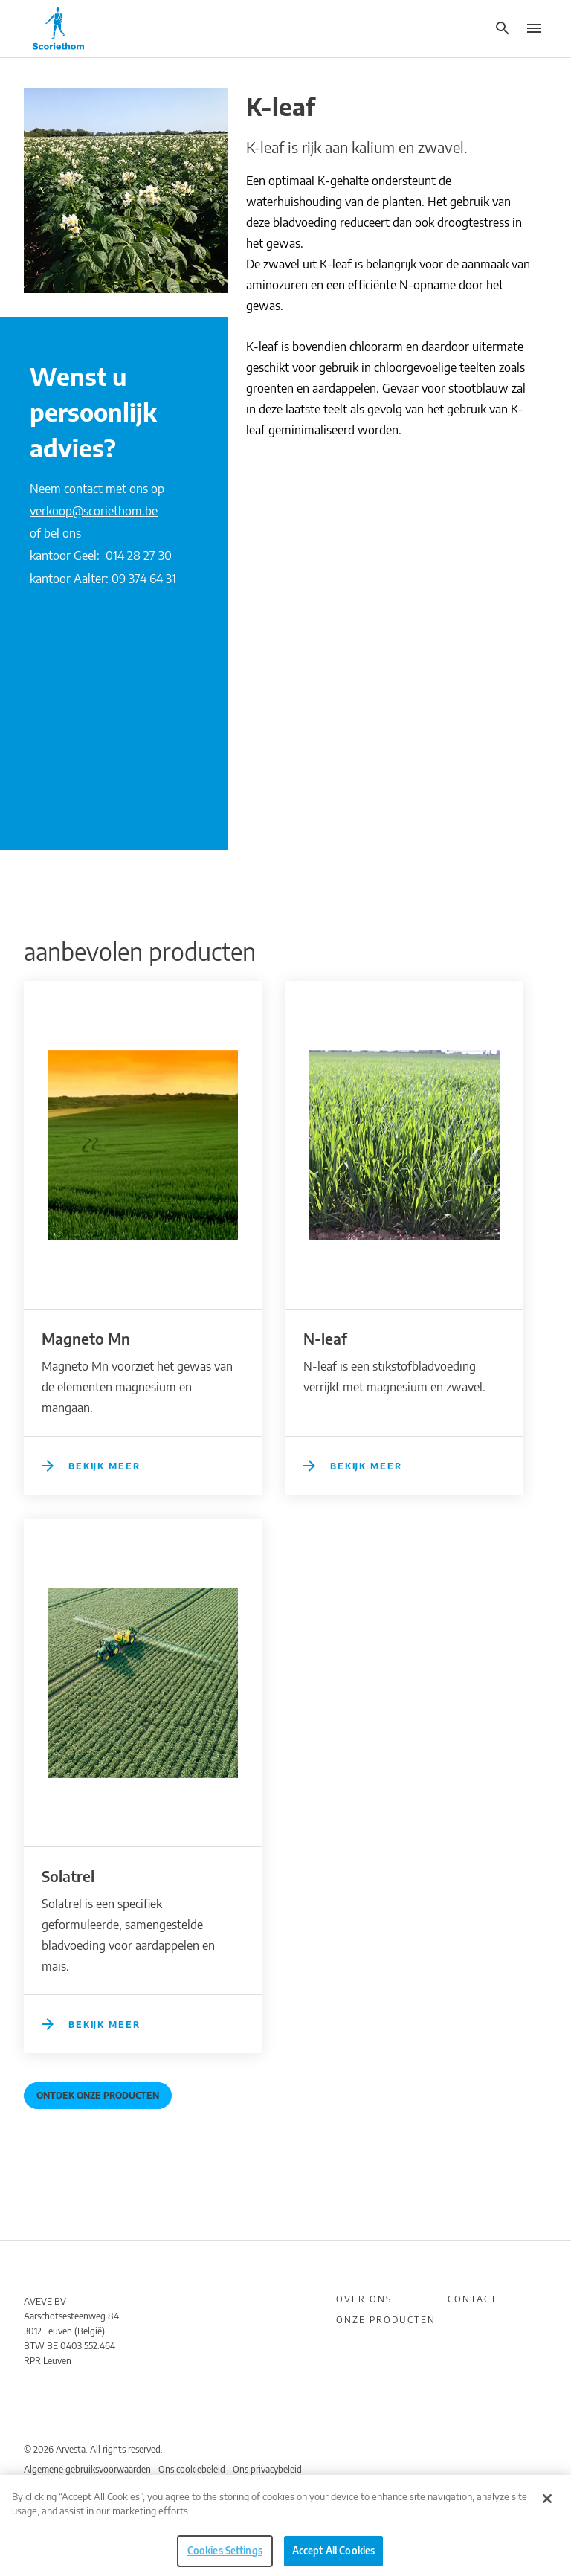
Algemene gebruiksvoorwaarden (87, 2469)
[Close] (547, 2505)
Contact (472, 2299)
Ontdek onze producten (97, 2095)
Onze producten (386, 2319)
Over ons (364, 2299)
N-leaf (325, 1338)
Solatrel (68, 1876)
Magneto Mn (86, 1338)
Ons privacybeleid (267, 2469)
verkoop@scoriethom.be (94, 510)
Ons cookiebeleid (191, 2469)
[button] (502, 28)
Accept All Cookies (333, 2557)
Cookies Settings (224, 2557)
